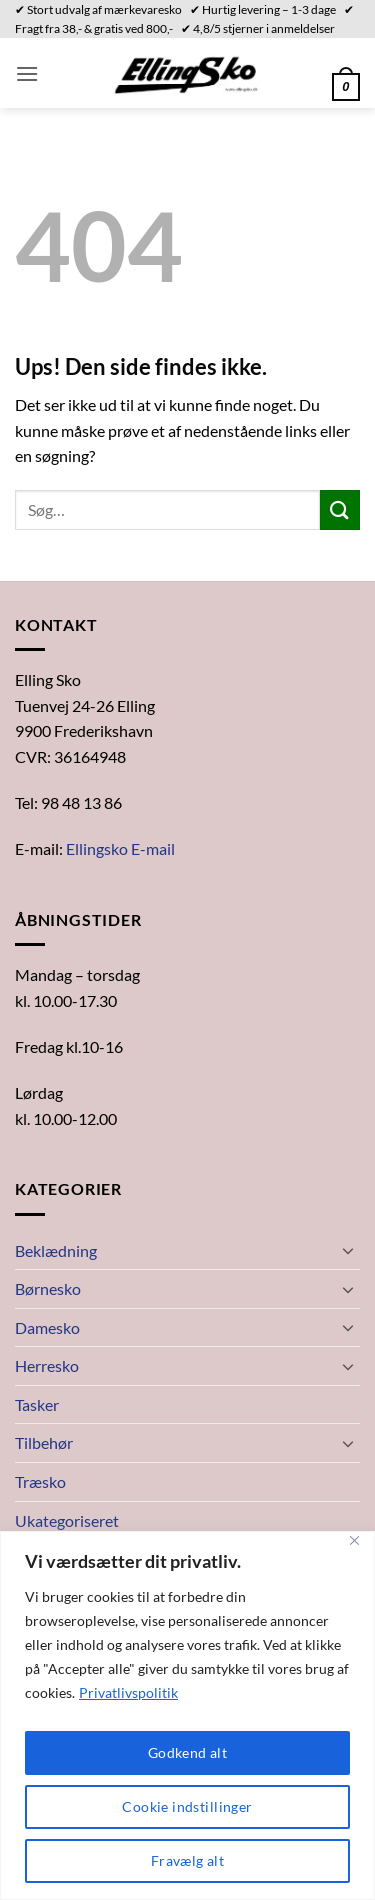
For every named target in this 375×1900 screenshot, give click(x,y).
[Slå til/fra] (348, 1250)
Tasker (37, 1404)
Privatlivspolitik (128, 1692)
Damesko (47, 1327)
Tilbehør (44, 1442)
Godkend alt (188, 1752)
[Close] (354, 1540)
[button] (27, 73)
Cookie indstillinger (187, 1806)
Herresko (47, 1365)
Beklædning (56, 1250)
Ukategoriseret (67, 1520)
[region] (187, 1715)
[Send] (340, 509)
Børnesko (48, 1288)
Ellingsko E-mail (120, 848)
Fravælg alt (188, 1860)
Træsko (40, 1481)
